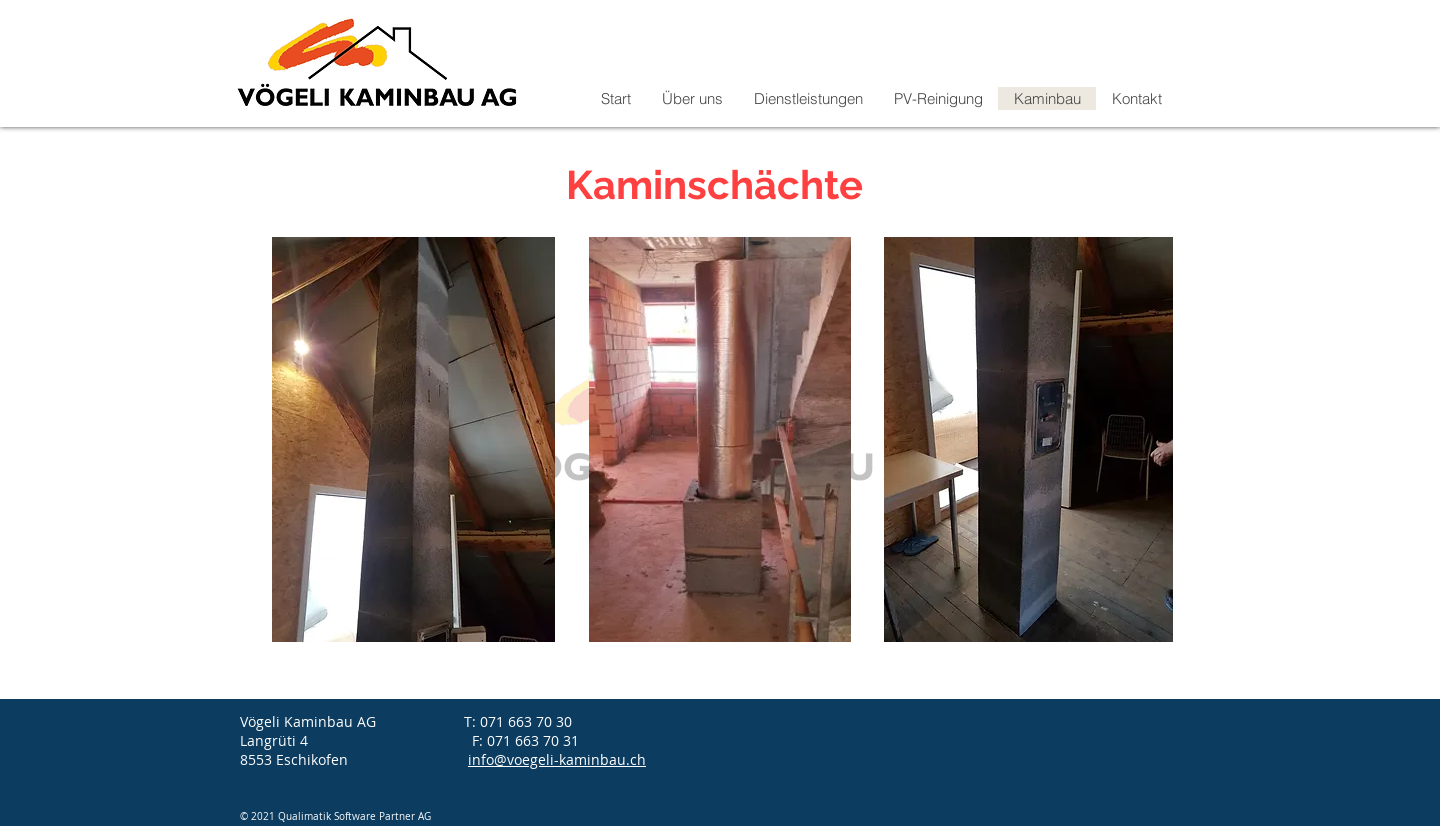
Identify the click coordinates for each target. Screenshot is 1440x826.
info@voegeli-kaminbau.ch (557, 759)
